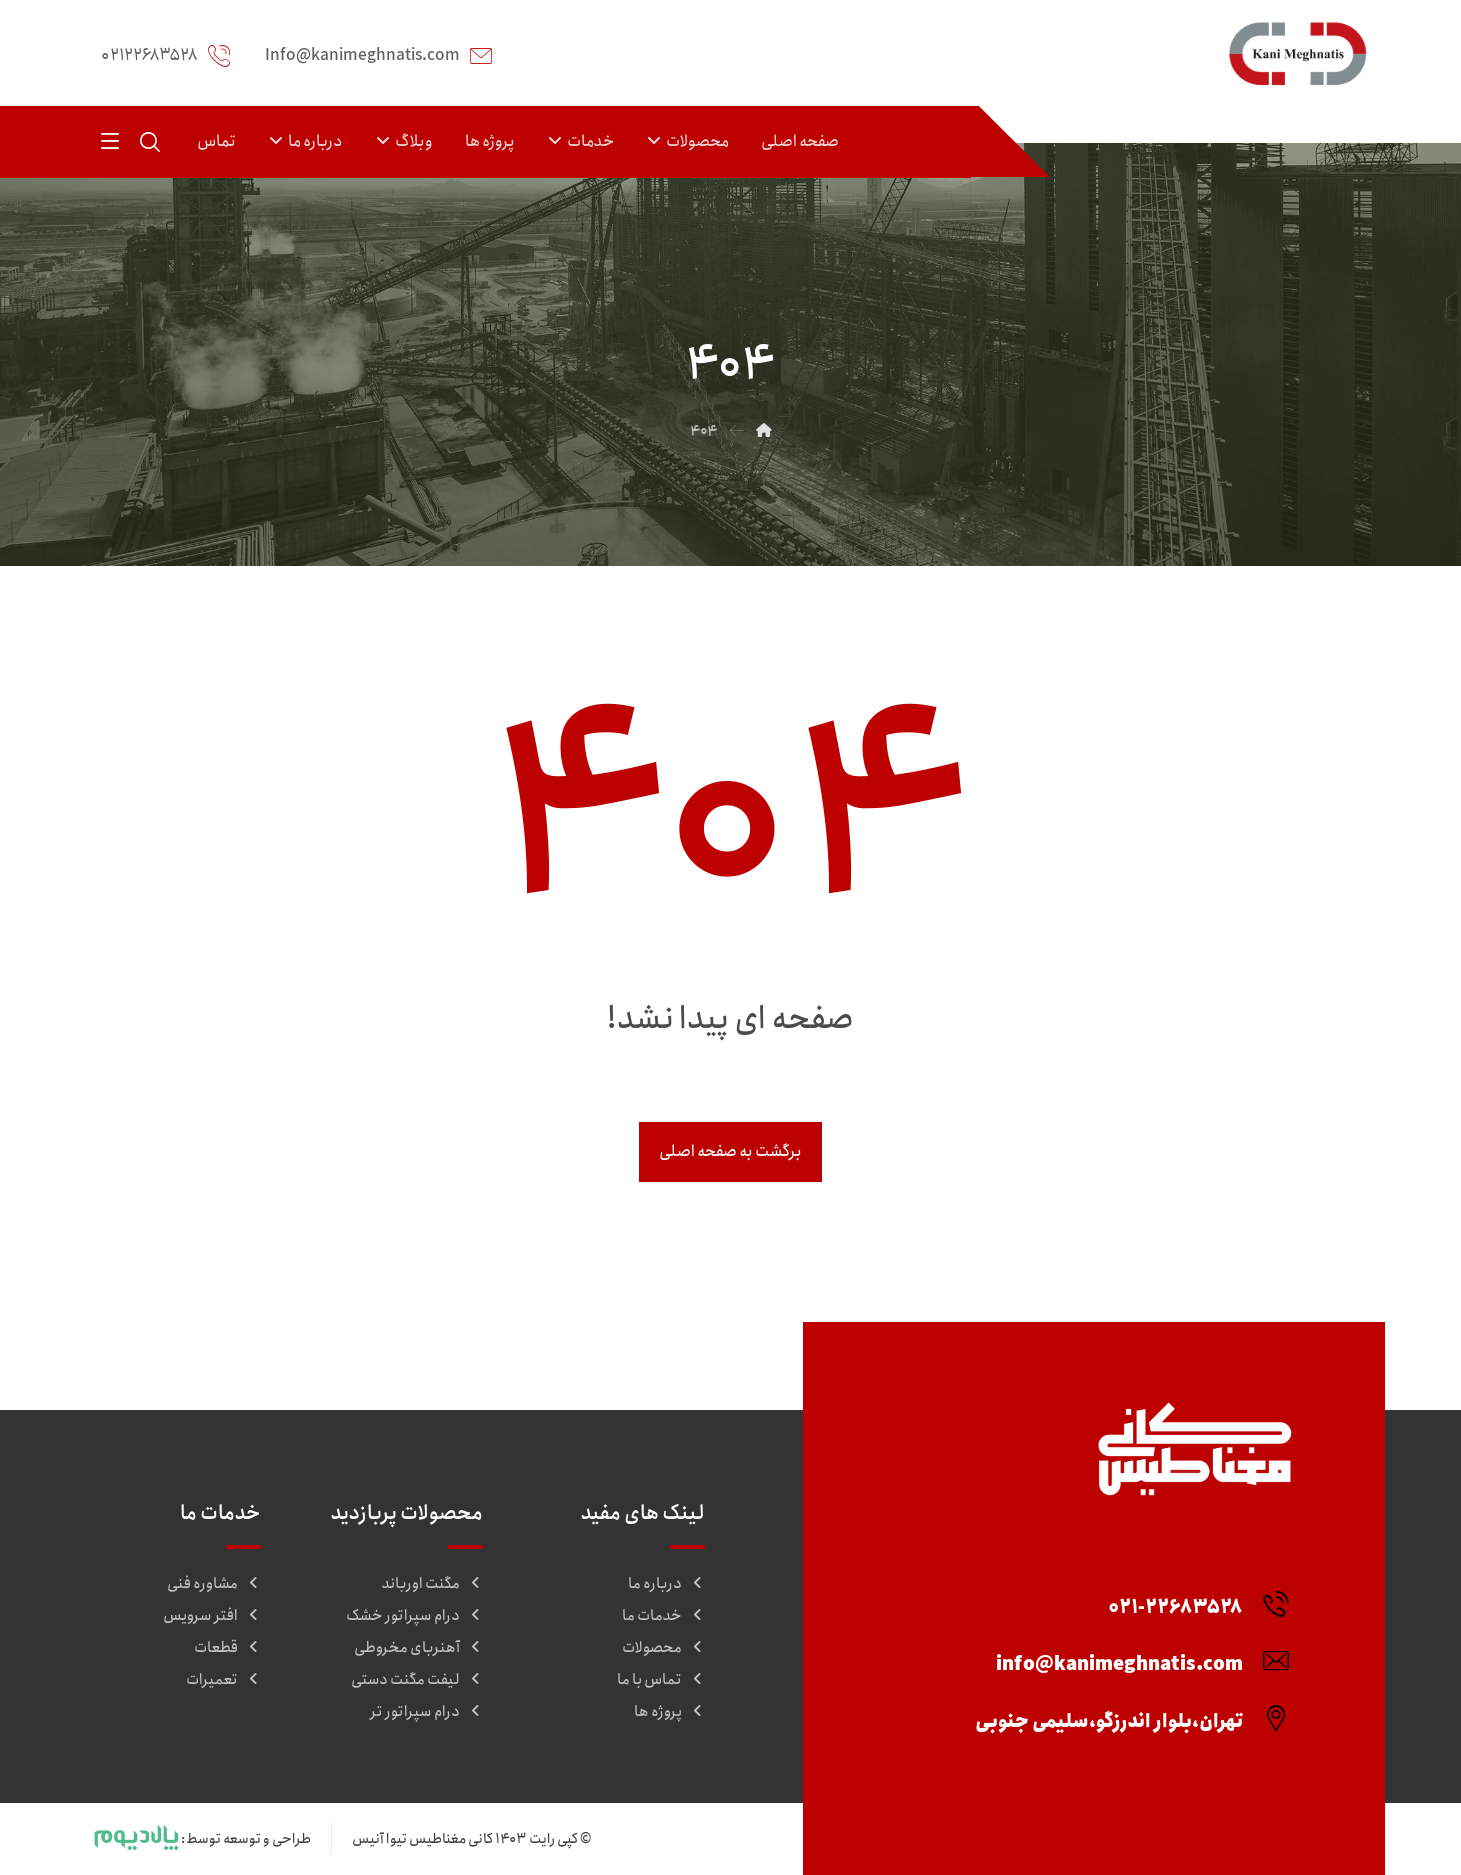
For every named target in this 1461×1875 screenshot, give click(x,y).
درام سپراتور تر (426, 1712)
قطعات (227, 1648)
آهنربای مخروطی (418, 1648)
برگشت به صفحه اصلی (730, 1151)
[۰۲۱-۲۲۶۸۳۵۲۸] (1190, 1594)
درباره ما (666, 1584)
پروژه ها (669, 1712)
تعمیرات (223, 1680)
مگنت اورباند (432, 1584)
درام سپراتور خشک (414, 1616)
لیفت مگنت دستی (417, 1680)
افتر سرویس (212, 1616)
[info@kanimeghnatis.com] (1134, 1651)
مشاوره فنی (214, 1584)
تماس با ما (661, 1680)
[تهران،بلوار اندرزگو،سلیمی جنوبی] (1124, 1708)
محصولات (663, 1648)
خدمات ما (663, 1616)
